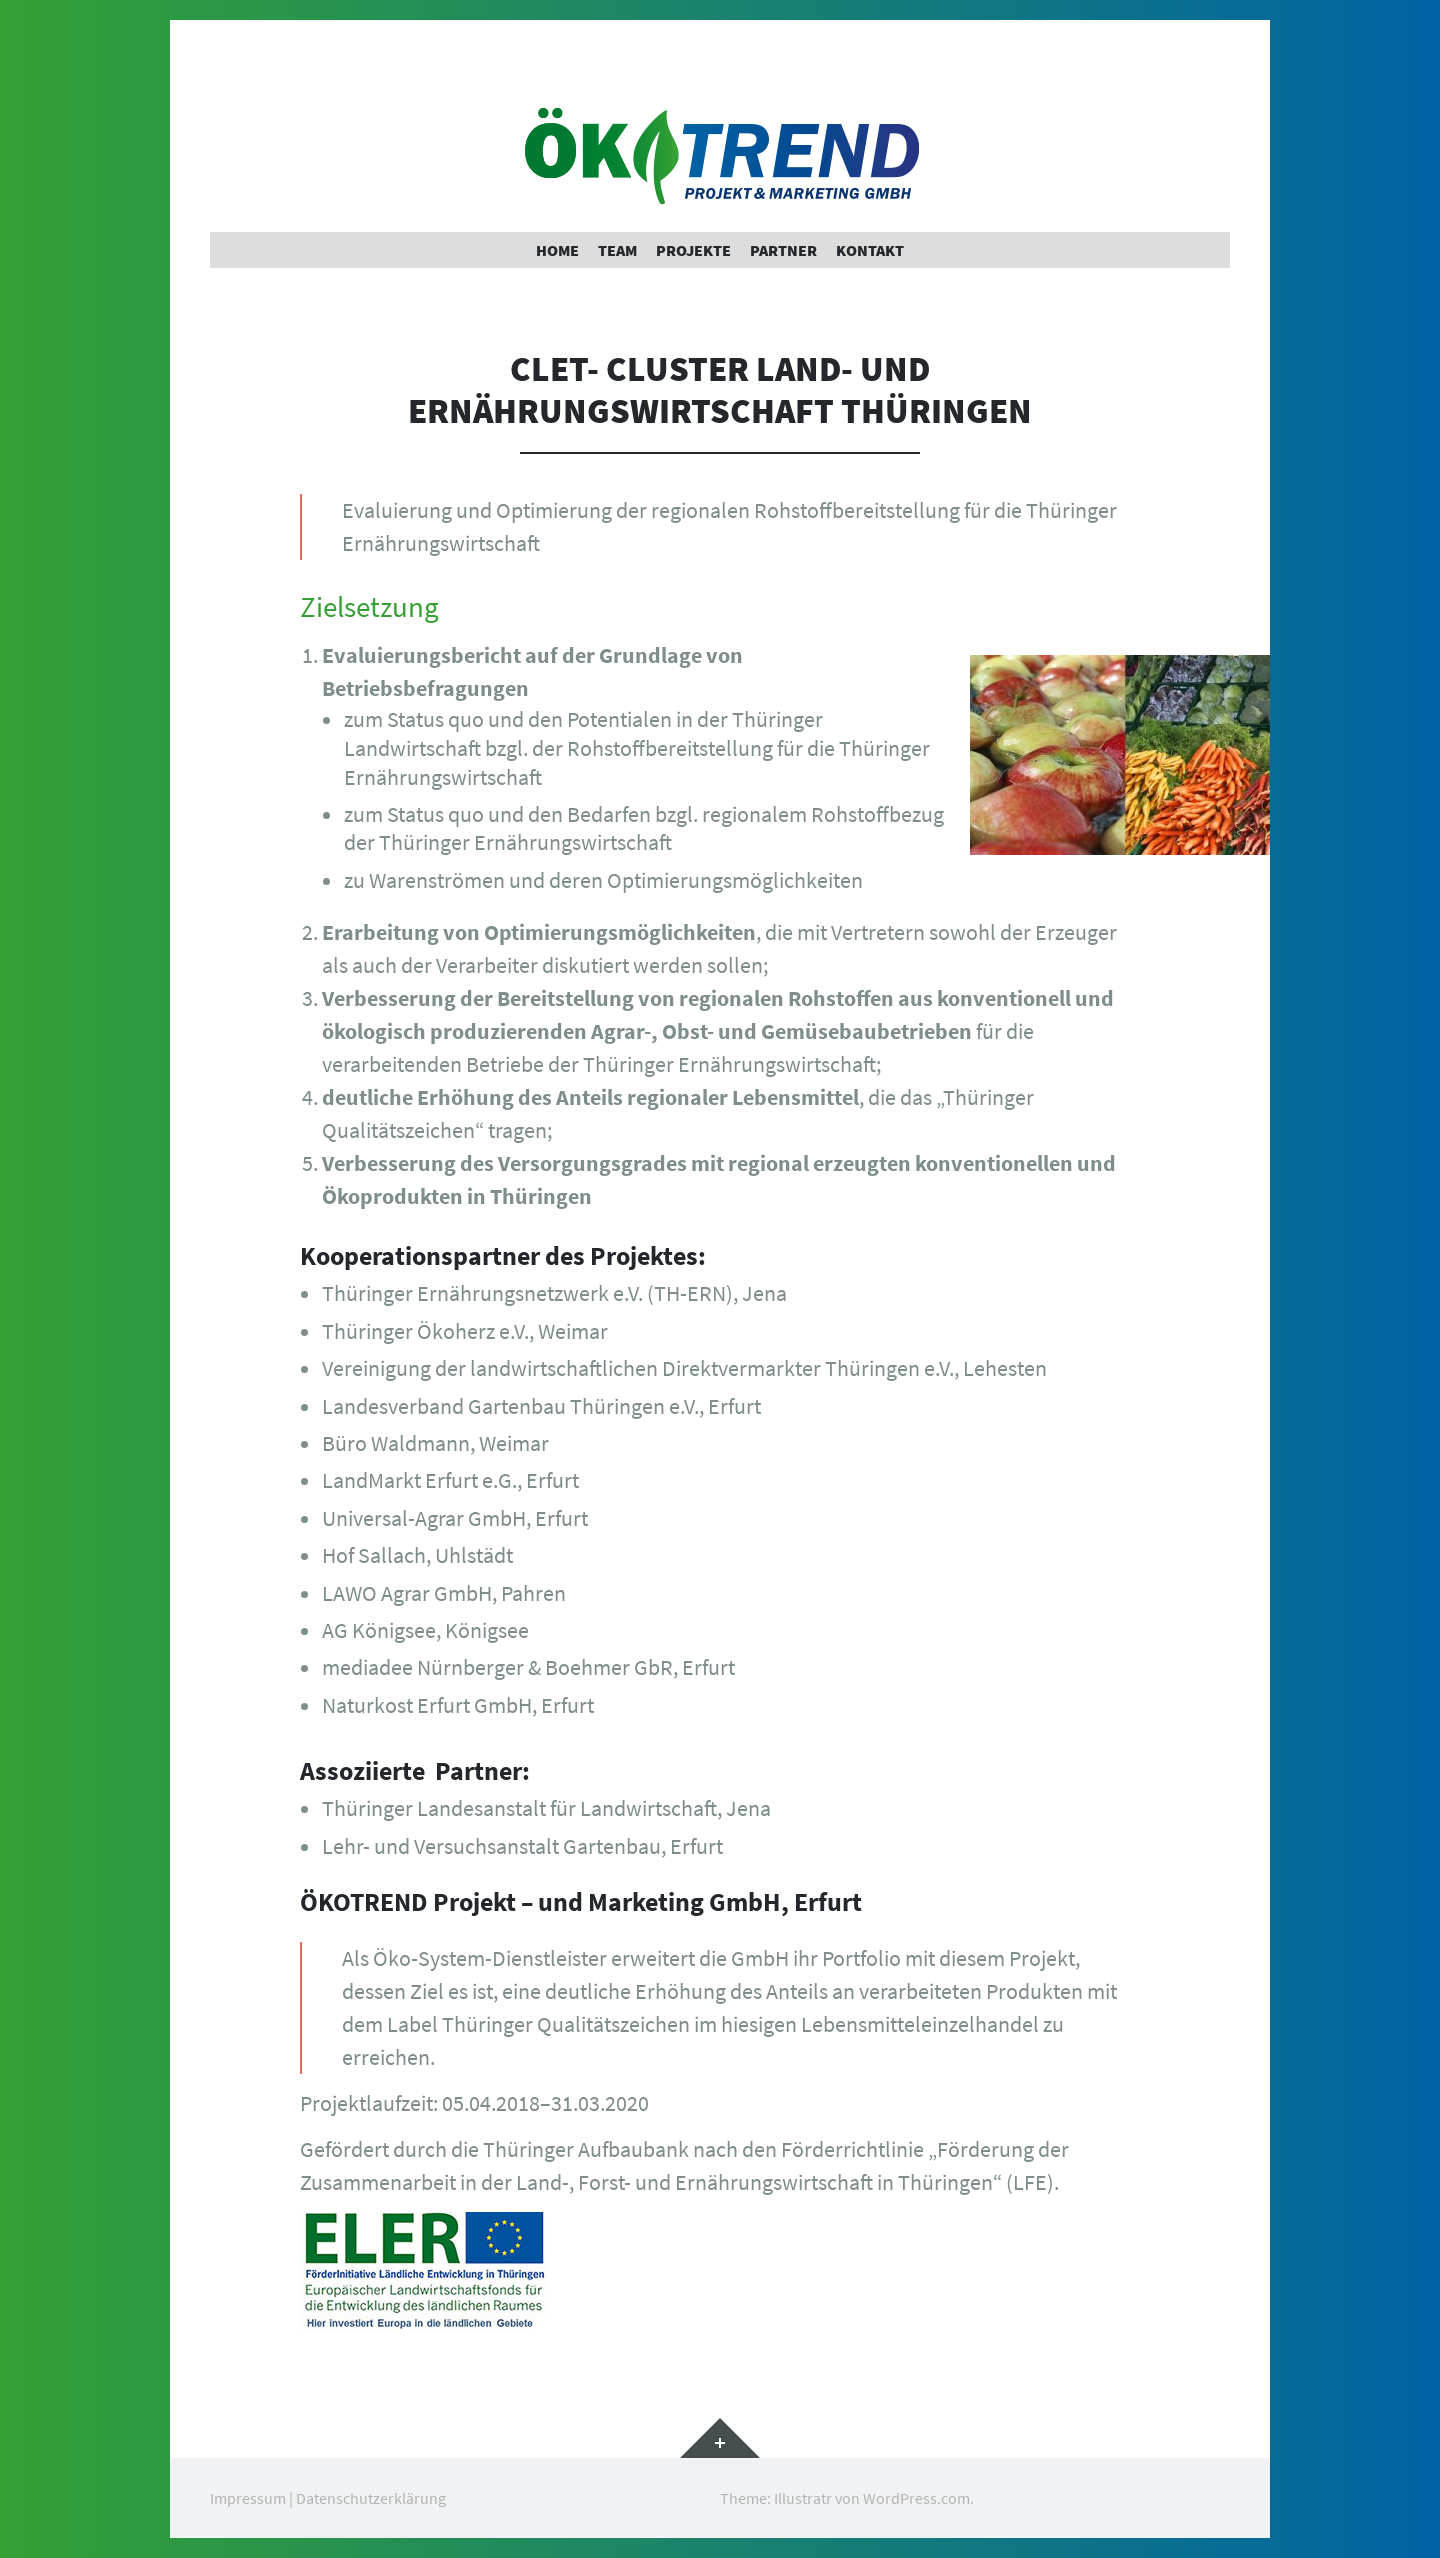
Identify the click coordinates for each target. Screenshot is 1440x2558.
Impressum (248, 2498)
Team (617, 250)
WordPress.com (916, 2498)
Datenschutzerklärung (371, 2498)
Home (557, 250)
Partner (783, 250)
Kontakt (870, 250)
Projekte (693, 250)
